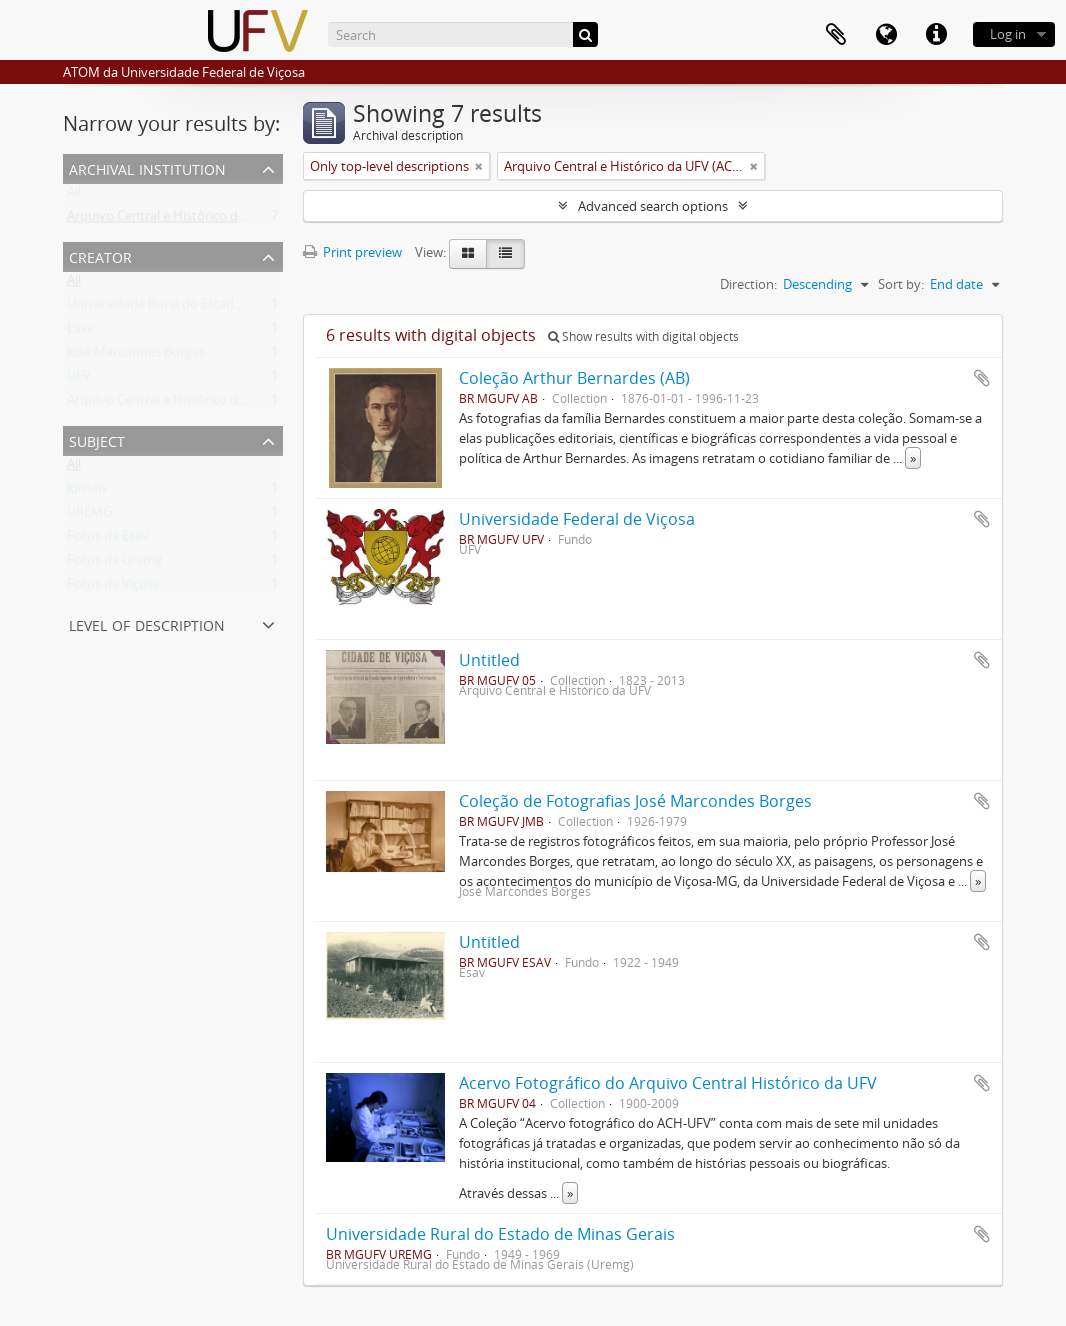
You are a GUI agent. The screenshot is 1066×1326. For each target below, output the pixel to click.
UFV (79, 380)
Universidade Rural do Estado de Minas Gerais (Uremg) (228, 308)
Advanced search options (653, 206)
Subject (97, 439)
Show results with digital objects (643, 336)
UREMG (89, 516)
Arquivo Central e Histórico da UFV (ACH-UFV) (202, 220)
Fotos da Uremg (114, 564)
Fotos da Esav (108, 540)
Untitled (489, 660)
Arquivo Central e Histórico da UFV (169, 404)
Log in (1008, 34)
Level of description (147, 623)
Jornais (87, 492)
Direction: (748, 284)
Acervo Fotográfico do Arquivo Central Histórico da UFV (668, 1083)
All (74, 196)
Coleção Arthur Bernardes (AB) (574, 378)
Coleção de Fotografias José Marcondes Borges (635, 801)
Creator (100, 255)
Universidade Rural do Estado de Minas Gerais (500, 1234)
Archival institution (147, 167)
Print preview (352, 252)
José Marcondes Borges (136, 356)
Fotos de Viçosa (113, 588)
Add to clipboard (982, 378)
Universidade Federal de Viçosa (577, 519)
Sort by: (901, 284)
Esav (80, 332)
